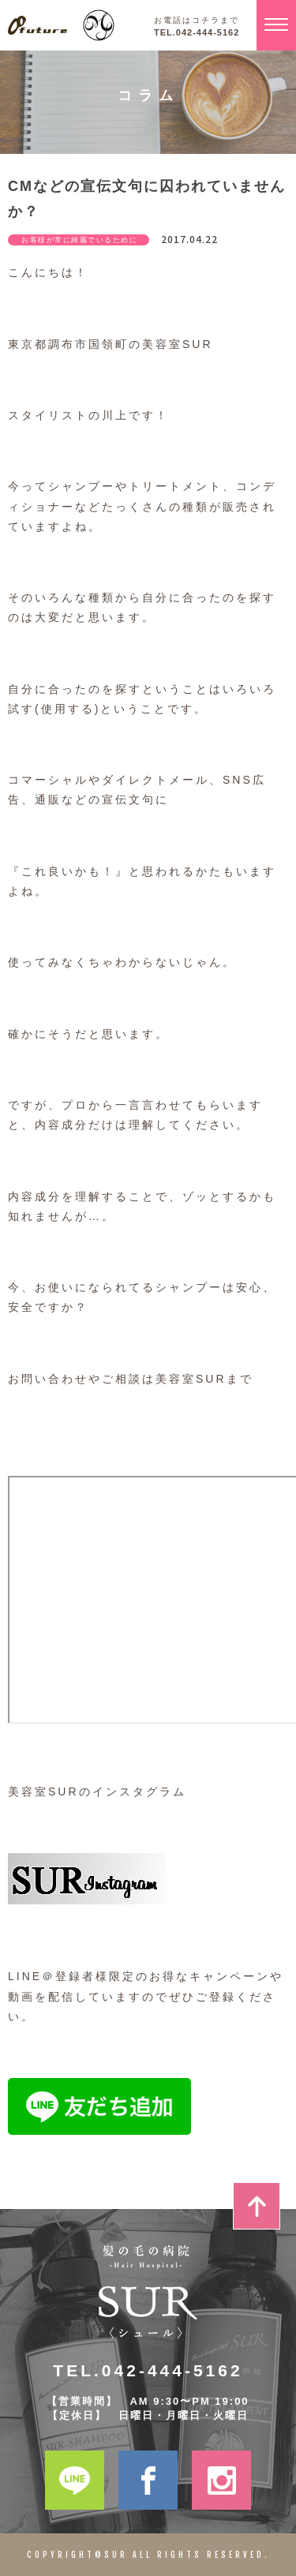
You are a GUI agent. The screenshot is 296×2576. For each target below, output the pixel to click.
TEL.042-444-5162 (196, 32)
